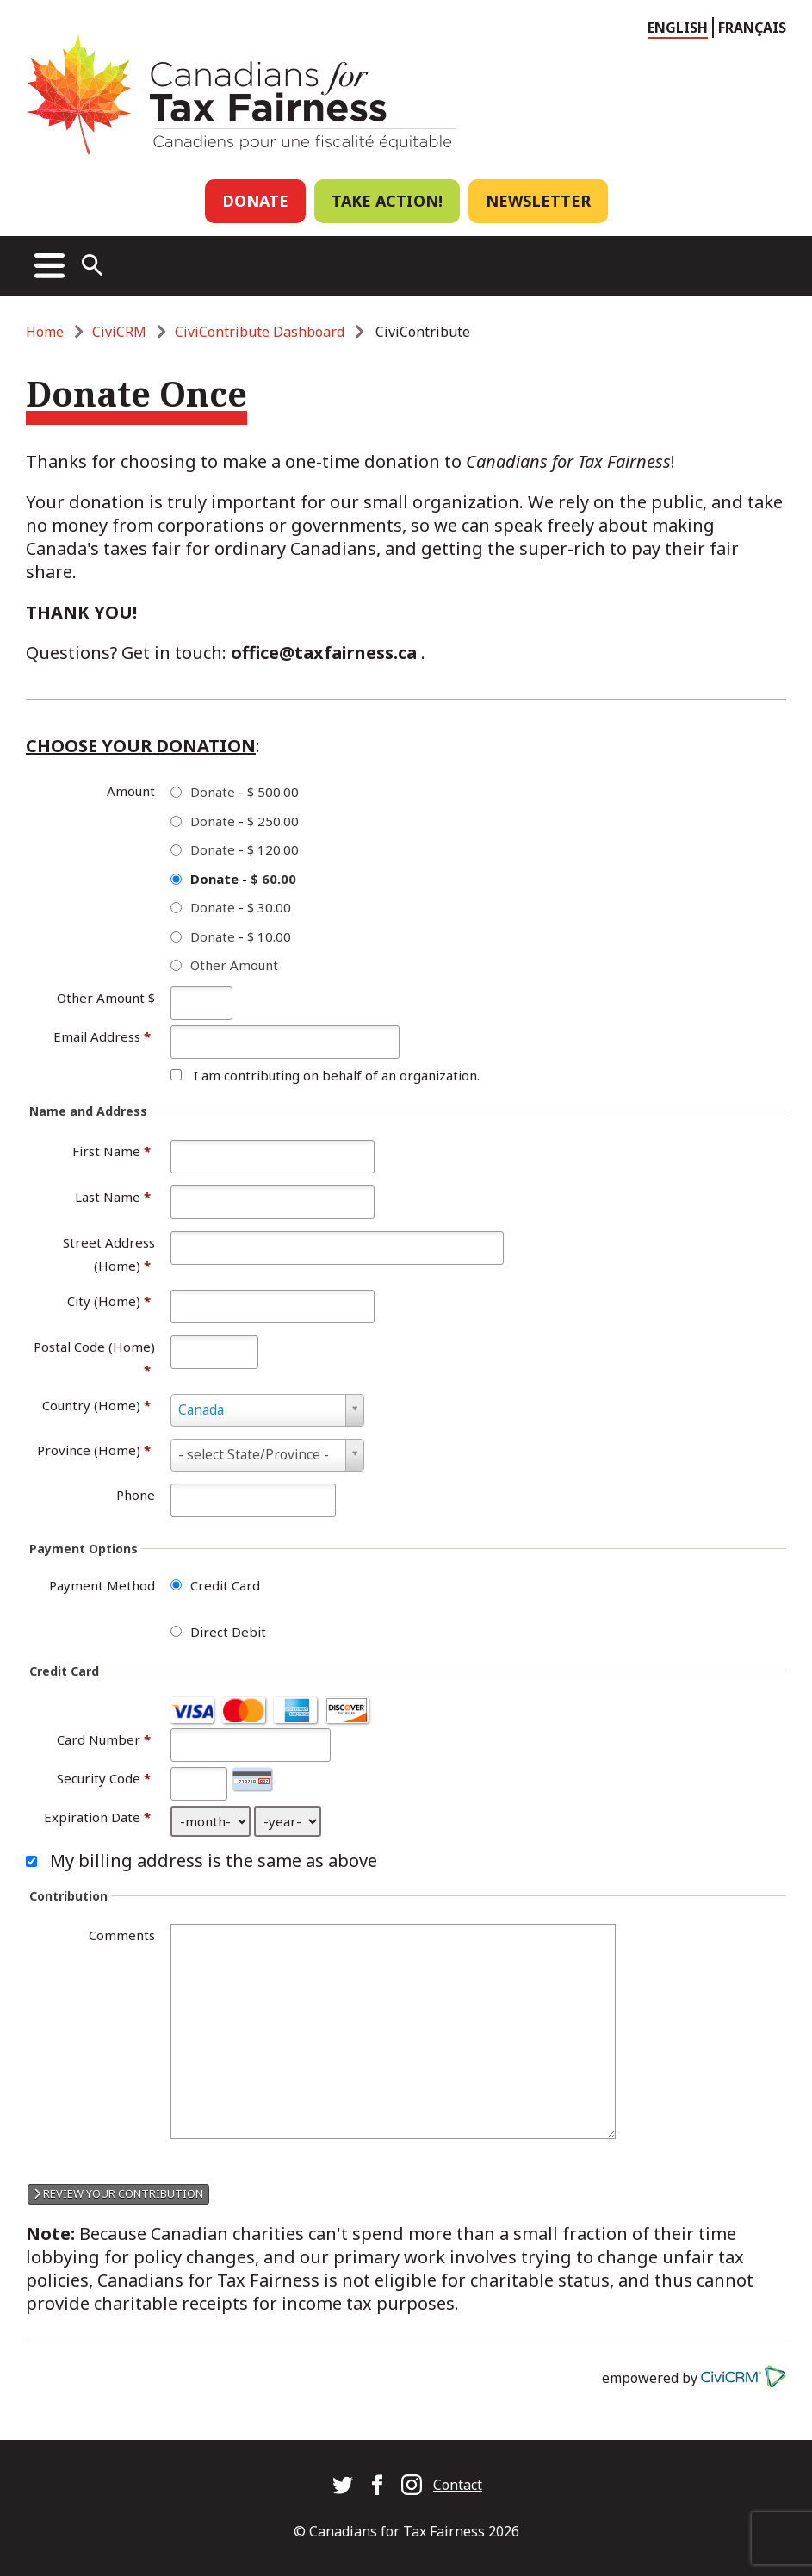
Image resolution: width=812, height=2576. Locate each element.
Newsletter (538, 200)
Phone (135, 1494)
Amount (131, 791)
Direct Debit (228, 1631)
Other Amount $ (106, 997)
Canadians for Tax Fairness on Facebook (377, 2484)
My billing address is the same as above (213, 1860)
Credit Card (225, 1585)
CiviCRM (119, 331)
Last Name (113, 1196)
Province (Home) (94, 1450)
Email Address (102, 1036)
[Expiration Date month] (210, 1821)
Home (45, 331)
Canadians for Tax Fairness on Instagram (412, 2484)
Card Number (98, 1739)
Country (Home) (96, 1405)
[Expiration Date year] (287, 1821)
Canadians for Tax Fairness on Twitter (343, 2484)
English (678, 27)
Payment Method (102, 1585)
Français (752, 27)
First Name (111, 1151)
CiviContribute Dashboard (259, 331)
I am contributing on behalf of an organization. (337, 1075)
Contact (457, 2484)
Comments (122, 1935)
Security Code (98, 1778)
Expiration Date (92, 1817)
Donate (255, 200)
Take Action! (387, 200)
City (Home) (109, 1301)
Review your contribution (118, 2193)
